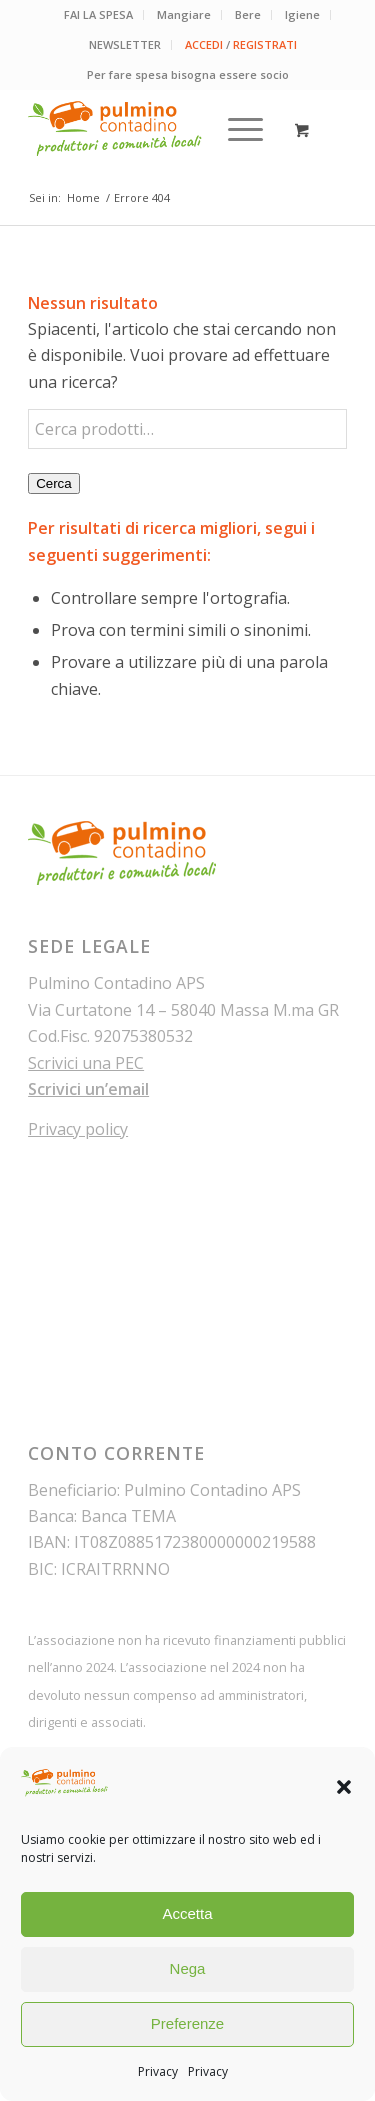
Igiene (302, 14)
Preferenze (187, 2023)
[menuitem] (99, 15)
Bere (248, 14)
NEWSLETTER (125, 44)
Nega (188, 1968)
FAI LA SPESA (98, 14)
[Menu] (235, 129)
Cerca (54, 483)
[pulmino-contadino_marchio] (155, 129)
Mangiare (184, 14)
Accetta (187, 1913)
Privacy (158, 2071)
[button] (344, 1787)
